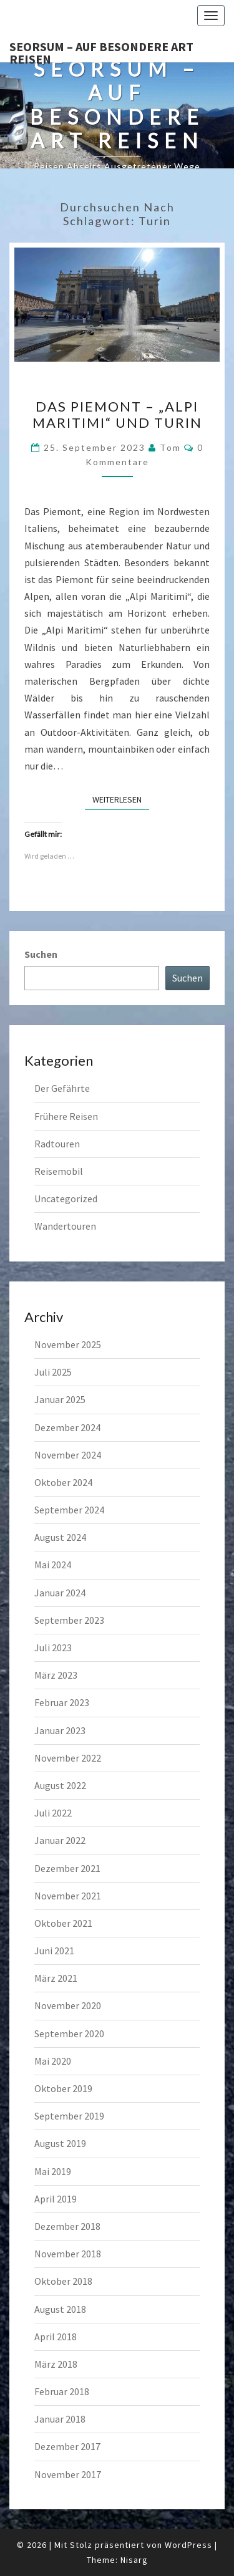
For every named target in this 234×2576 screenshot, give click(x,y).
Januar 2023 (59, 1730)
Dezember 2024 (67, 1427)
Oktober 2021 (63, 1923)
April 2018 (55, 2336)
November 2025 (67, 1344)
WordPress (188, 2544)
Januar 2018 (59, 2419)
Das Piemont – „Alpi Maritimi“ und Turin (117, 414)
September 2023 (69, 1620)
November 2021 (67, 1895)
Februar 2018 (61, 2391)
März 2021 (55, 1978)
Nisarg (134, 2559)
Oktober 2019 (63, 2088)
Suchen (40, 954)
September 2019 (69, 2116)
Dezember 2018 (67, 2226)
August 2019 (60, 2143)
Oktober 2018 (63, 2281)
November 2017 (67, 2474)
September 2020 (69, 2033)
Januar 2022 (59, 1840)
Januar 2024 (59, 1592)
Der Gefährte (62, 1088)
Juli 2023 (53, 1647)
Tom (170, 447)
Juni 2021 (54, 1950)
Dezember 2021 (67, 1868)
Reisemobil (58, 1171)
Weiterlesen (120, 799)
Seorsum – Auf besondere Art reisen (101, 50)
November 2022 (67, 1758)
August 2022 (60, 1785)
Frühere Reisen (66, 1116)
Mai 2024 (52, 1564)
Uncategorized (65, 1198)
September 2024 (69, 1509)
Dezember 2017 (67, 2446)
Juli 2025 (53, 1372)
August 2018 (60, 2309)
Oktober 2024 (63, 1482)
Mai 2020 (52, 2061)
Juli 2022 (53, 1813)
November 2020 (67, 2005)
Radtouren (57, 1143)
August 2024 (60, 1537)
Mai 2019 (52, 2171)
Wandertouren (65, 1226)
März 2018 (55, 2364)
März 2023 (55, 1675)
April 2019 (55, 2198)
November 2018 (67, 2253)
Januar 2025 (59, 1399)
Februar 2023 (61, 1702)
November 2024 (67, 1455)
